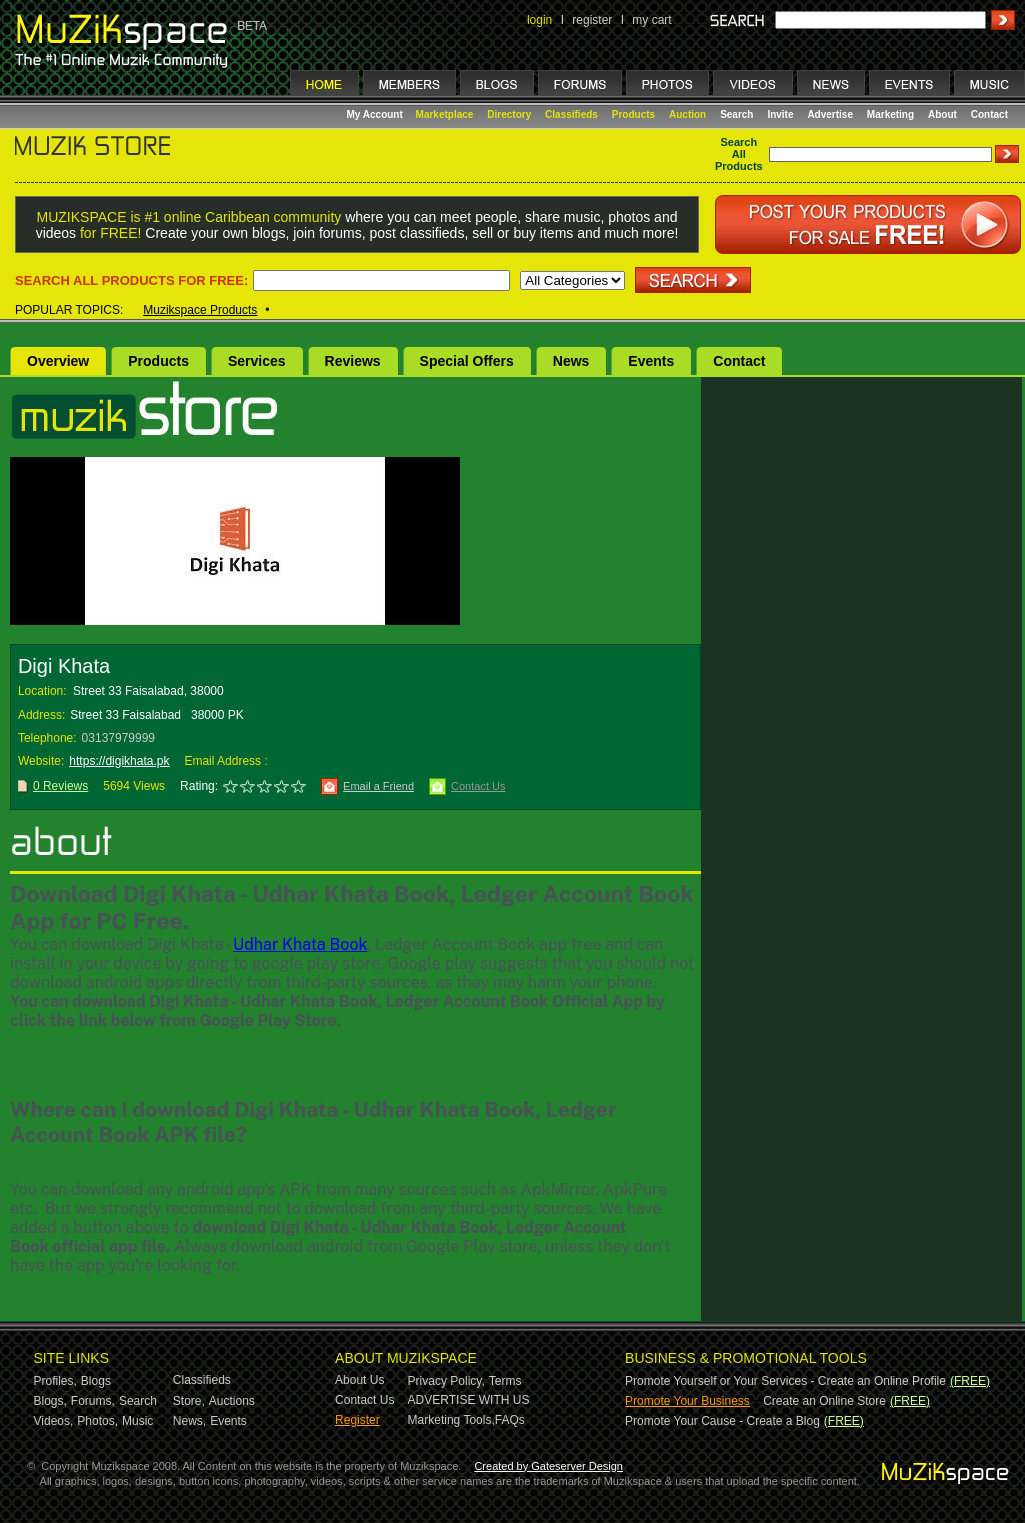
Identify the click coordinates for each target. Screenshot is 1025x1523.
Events (651, 361)
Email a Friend (378, 786)
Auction (687, 114)
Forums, (93, 1401)
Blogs (96, 1381)
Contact (989, 114)
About (942, 114)
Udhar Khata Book (300, 944)
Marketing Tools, (451, 1420)
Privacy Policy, (446, 1381)
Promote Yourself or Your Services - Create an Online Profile (785, 1381)
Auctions (232, 1401)
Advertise (830, 114)
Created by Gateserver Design (548, 1466)
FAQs (510, 1420)
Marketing (890, 114)
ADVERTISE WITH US (469, 1400)
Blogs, (50, 1401)
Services (257, 361)
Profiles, (55, 1381)
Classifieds (571, 114)
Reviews (353, 361)
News (571, 361)
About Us (359, 1380)
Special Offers (467, 361)
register (592, 20)
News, (189, 1421)
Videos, (54, 1421)
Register (357, 1420)
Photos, (97, 1421)
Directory (509, 114)
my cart (651, 20)
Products (633, 114)
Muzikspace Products (200, 310)
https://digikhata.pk (119, 761)
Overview (58, 361)
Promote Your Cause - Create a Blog (722, 1421)
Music (137, 1421)
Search (736, 114)
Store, (189, 1401)
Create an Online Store (824, 1401)
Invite (780, 114)
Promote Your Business (687, 1401)
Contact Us (478, 786)
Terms (505, 1381)
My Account (376, 114)
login (539, 20)
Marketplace (445, 114)
